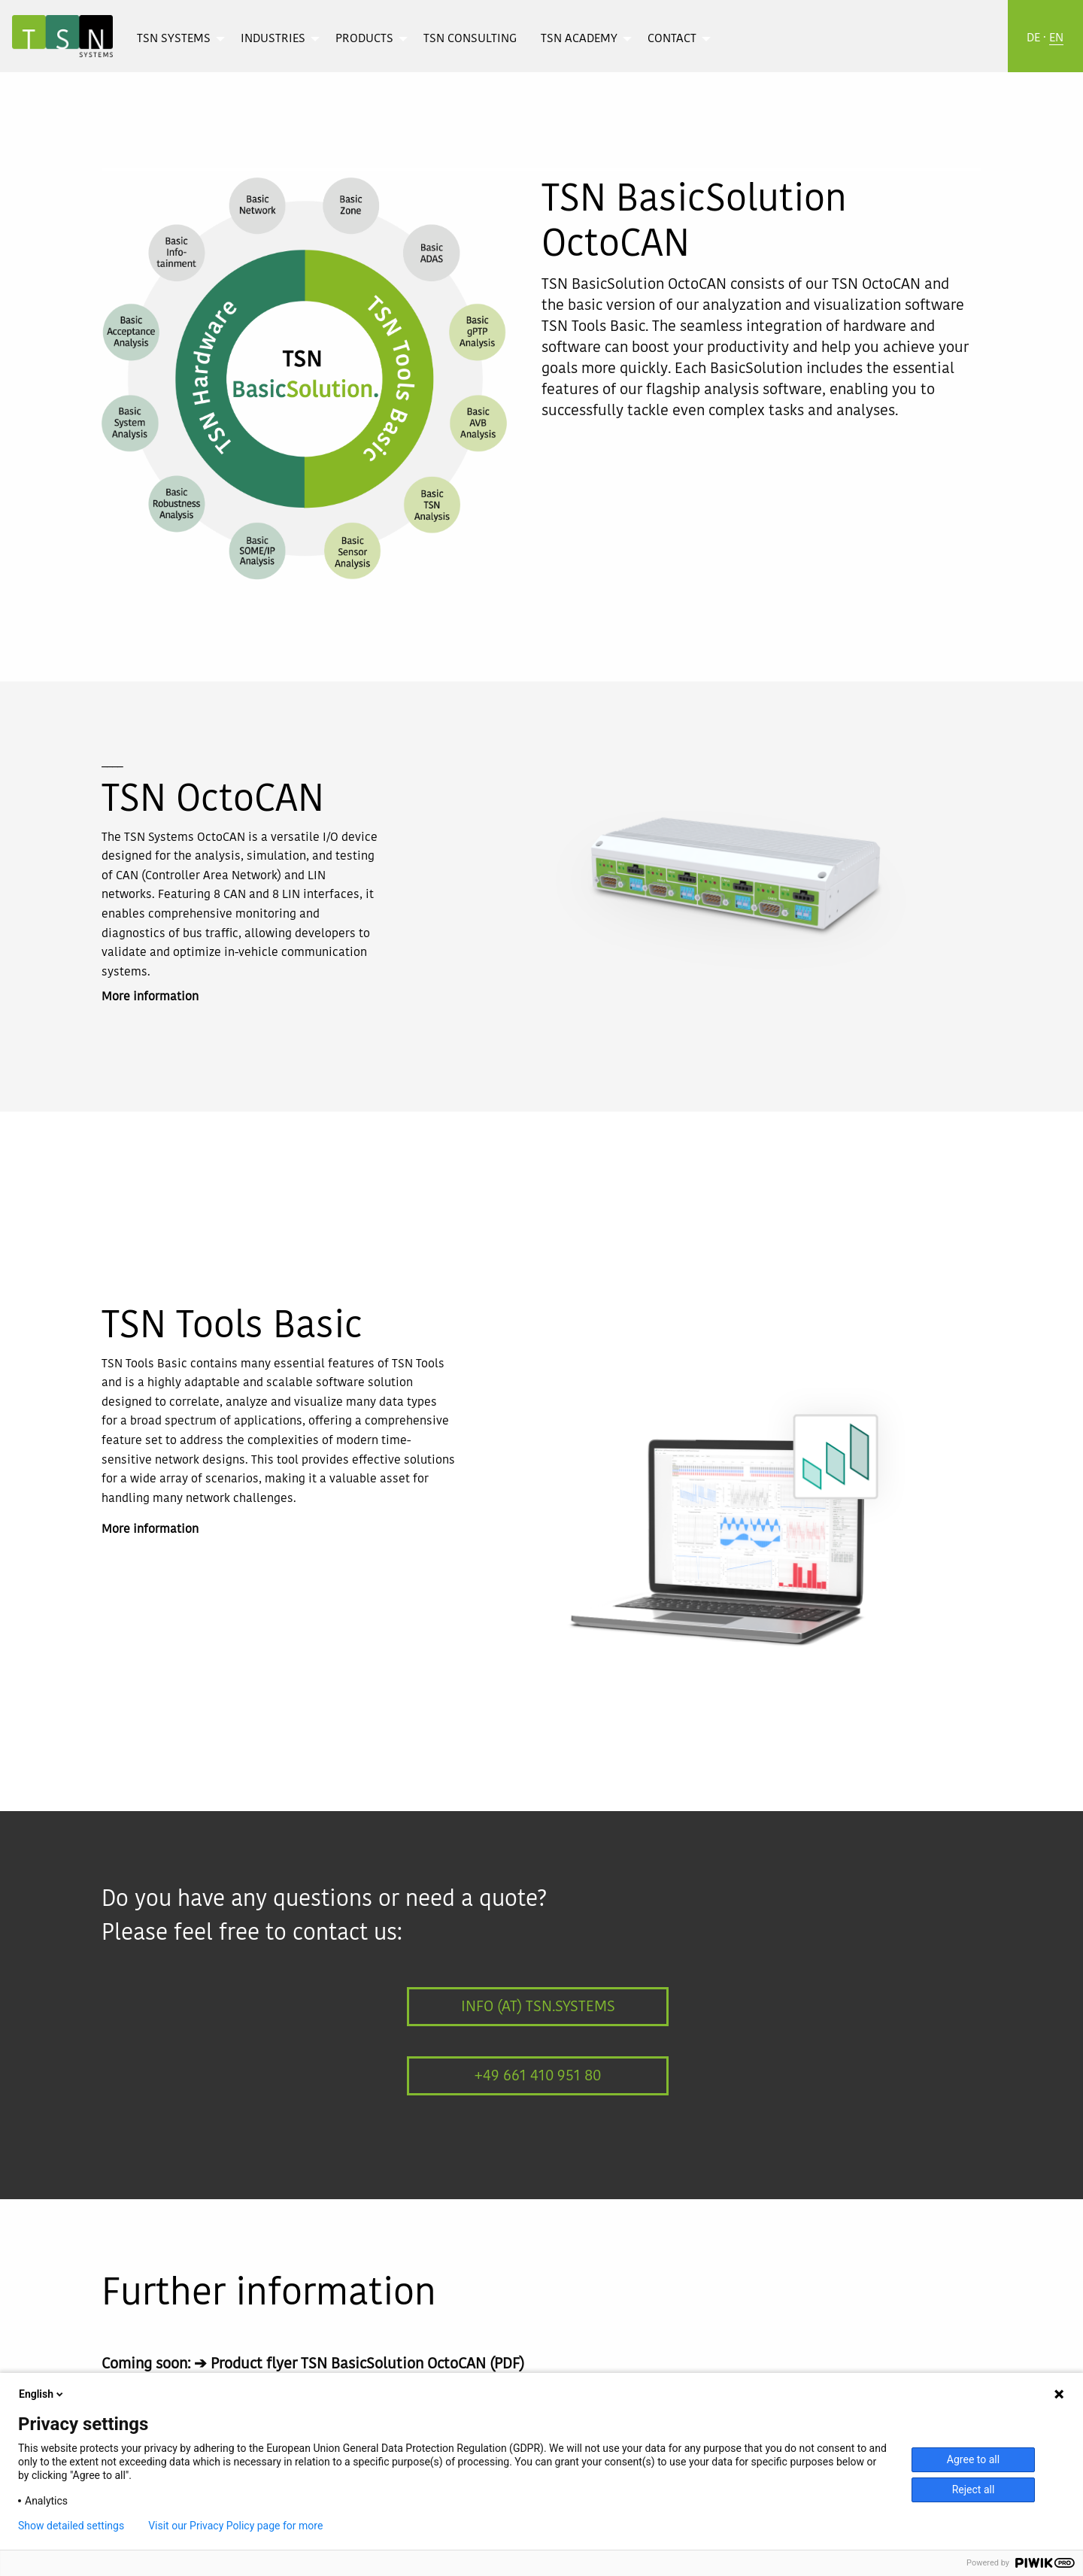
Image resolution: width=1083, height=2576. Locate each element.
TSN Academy (579, 39)
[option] (729, 884)
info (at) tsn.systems (538, 2006)
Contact (672, 39)
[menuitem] (177, 38)
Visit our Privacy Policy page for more (235, 2526)
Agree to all (973, 2459)
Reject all (973, 2489)
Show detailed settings (71, 2526)
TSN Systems (174, 39)
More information (150, 997)
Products (364, 39)
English (42, 2394)
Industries (273, 39)
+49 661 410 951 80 (538, 2075)
